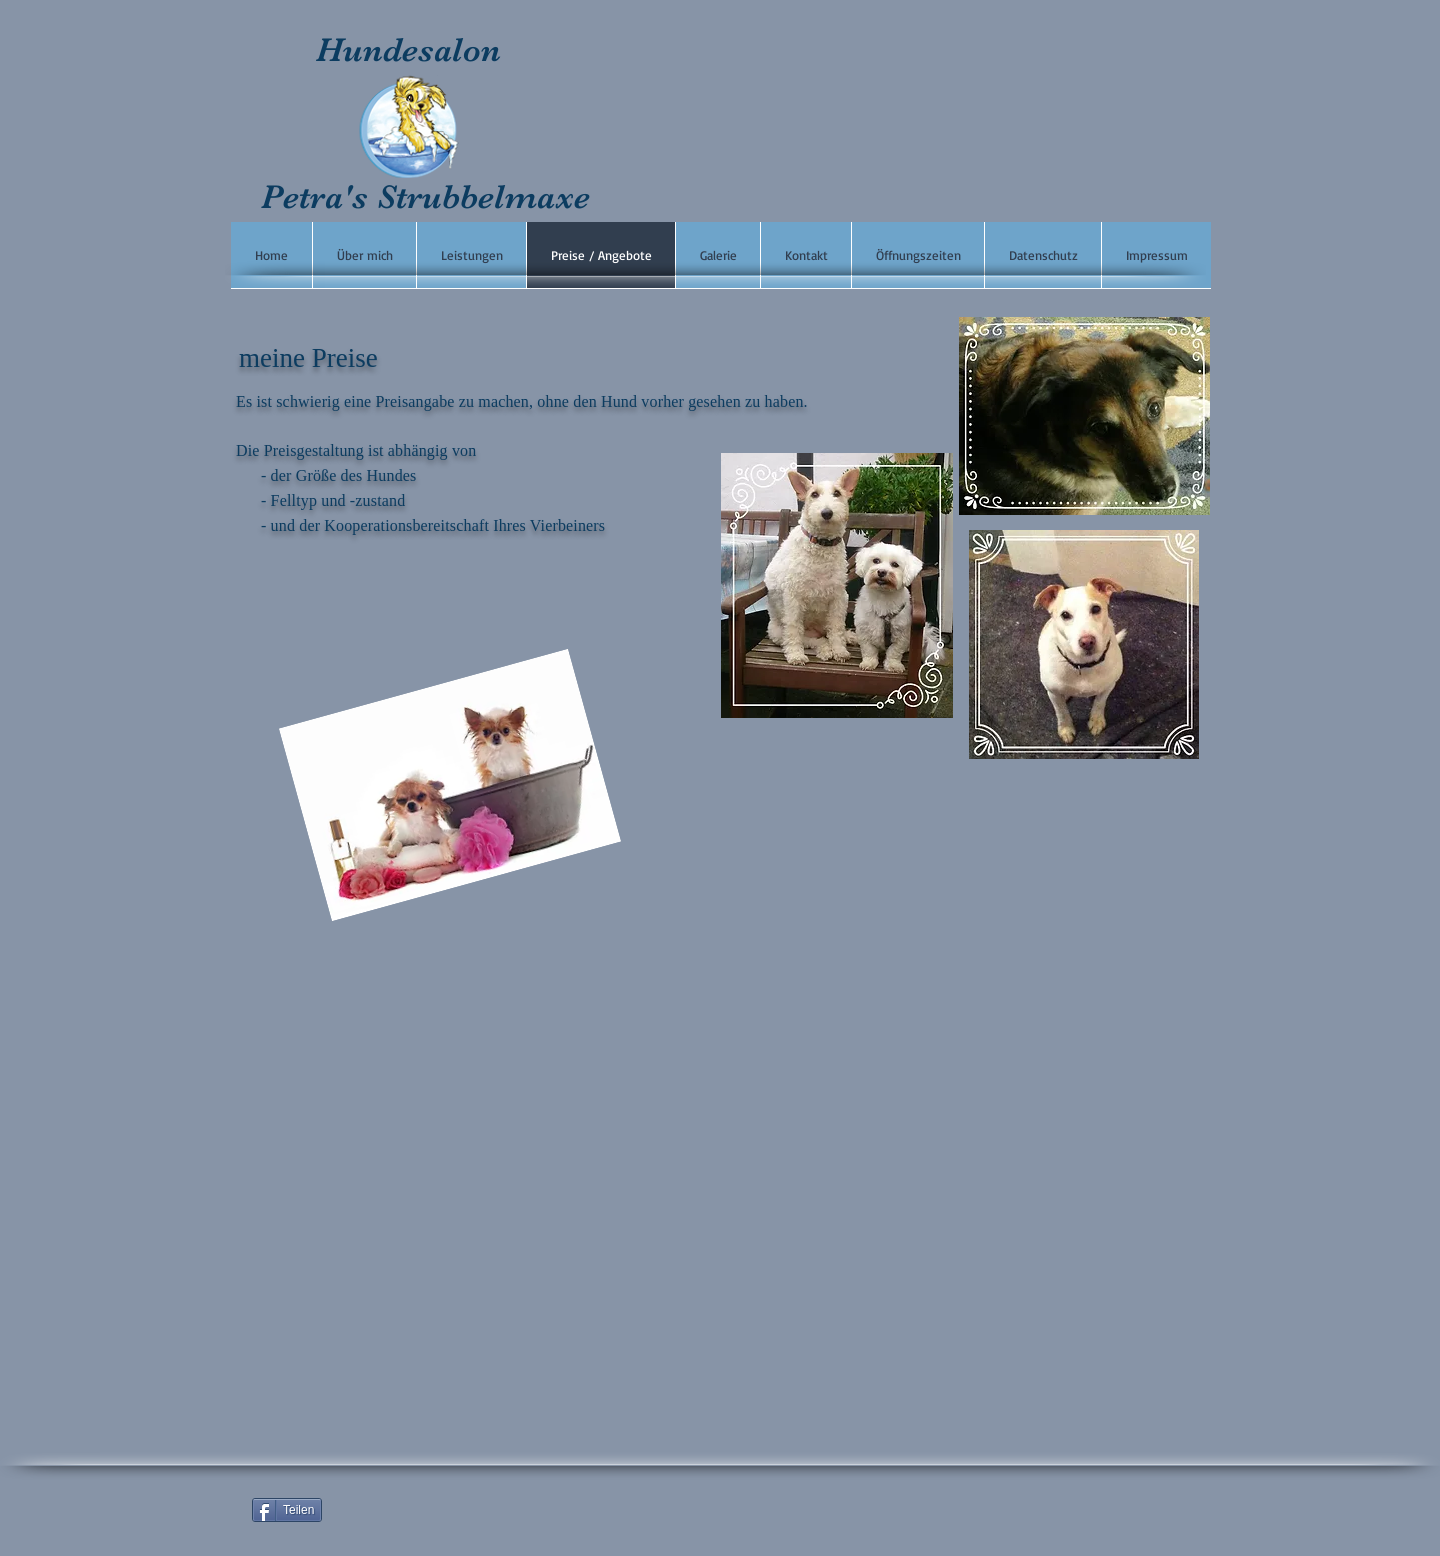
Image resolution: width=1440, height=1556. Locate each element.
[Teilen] (287, 1510)
